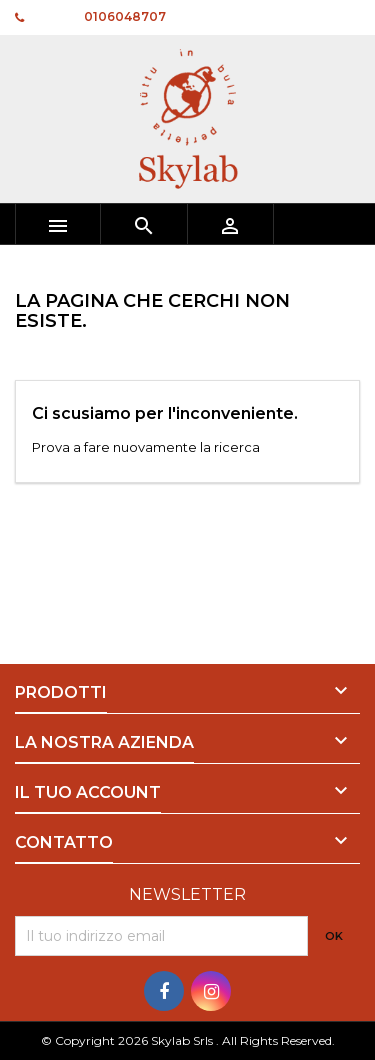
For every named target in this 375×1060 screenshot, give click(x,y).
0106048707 (125, 16)
